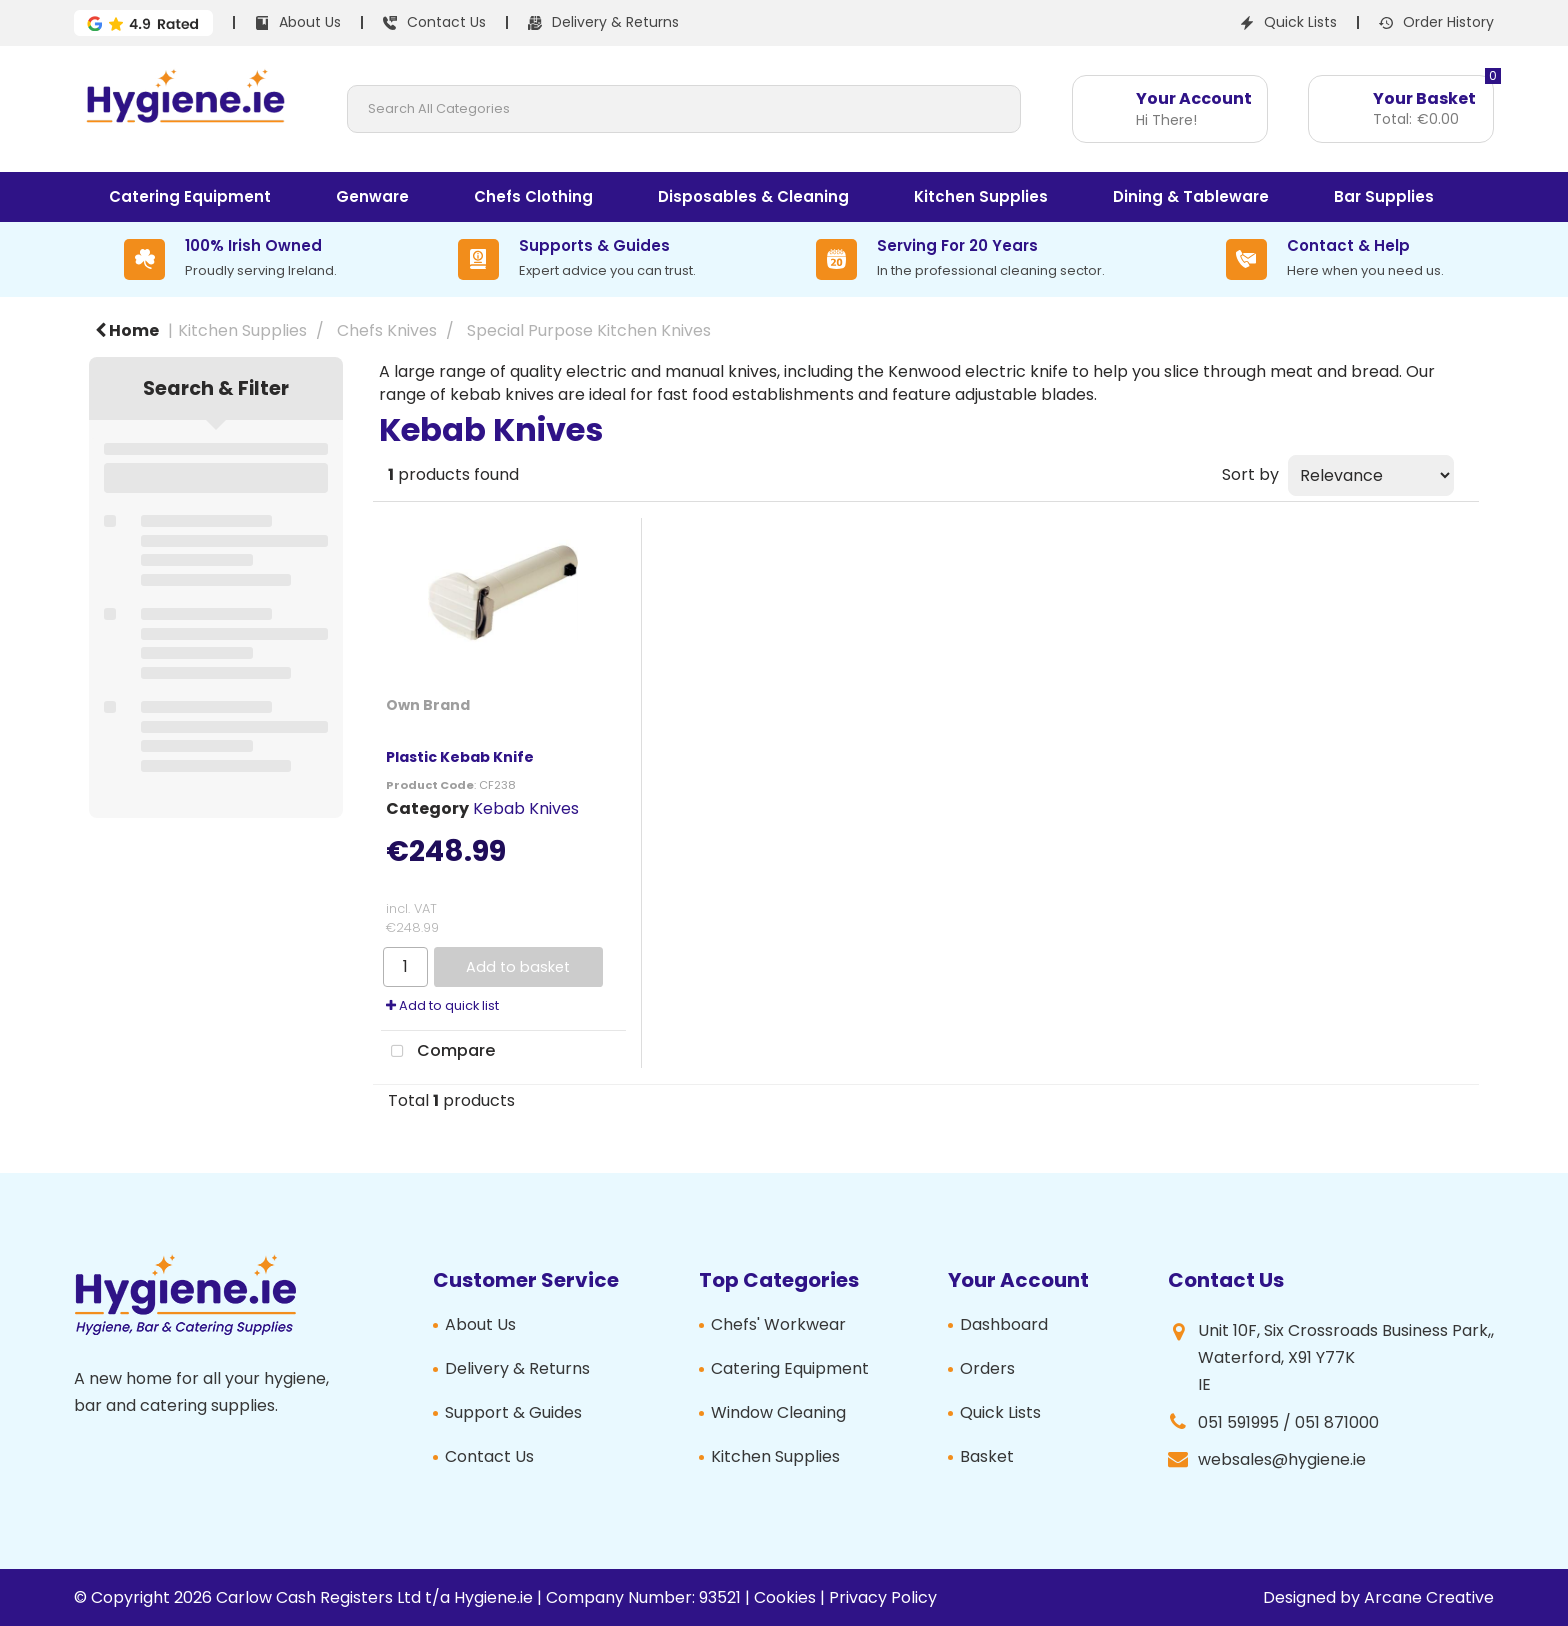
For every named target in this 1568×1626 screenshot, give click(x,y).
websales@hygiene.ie (1282, 1459)
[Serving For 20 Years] (960, 259)
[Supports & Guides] (577, 259)
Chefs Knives (387, 330)
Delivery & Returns (517, 1368)
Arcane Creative (1429, 1597)
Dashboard (1004, 1324)
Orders (987, 1368)
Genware (372, 196)
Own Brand (428, 705)
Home (127, 330)
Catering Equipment (190, 196)
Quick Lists (1000, 1412)
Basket (987, 1456)
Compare (438, 1052)
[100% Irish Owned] (230, 259)
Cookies (785, 1597)
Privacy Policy (883, 1597)
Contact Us (489, 1456)
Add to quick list (442, 1005)
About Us (480, 1324)
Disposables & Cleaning (753, 196)
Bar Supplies (1384, 196)
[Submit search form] (997, 109)
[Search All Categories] (684, 109)
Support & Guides (513, 1412)
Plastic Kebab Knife (460, 757)
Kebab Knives (526, 808)
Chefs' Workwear (778, 1324)
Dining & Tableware (1191, 196)
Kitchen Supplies (981, 196)
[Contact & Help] (1335, 259)
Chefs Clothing (533, 196)
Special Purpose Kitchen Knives (589, 330)
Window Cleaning (778, 1412)
